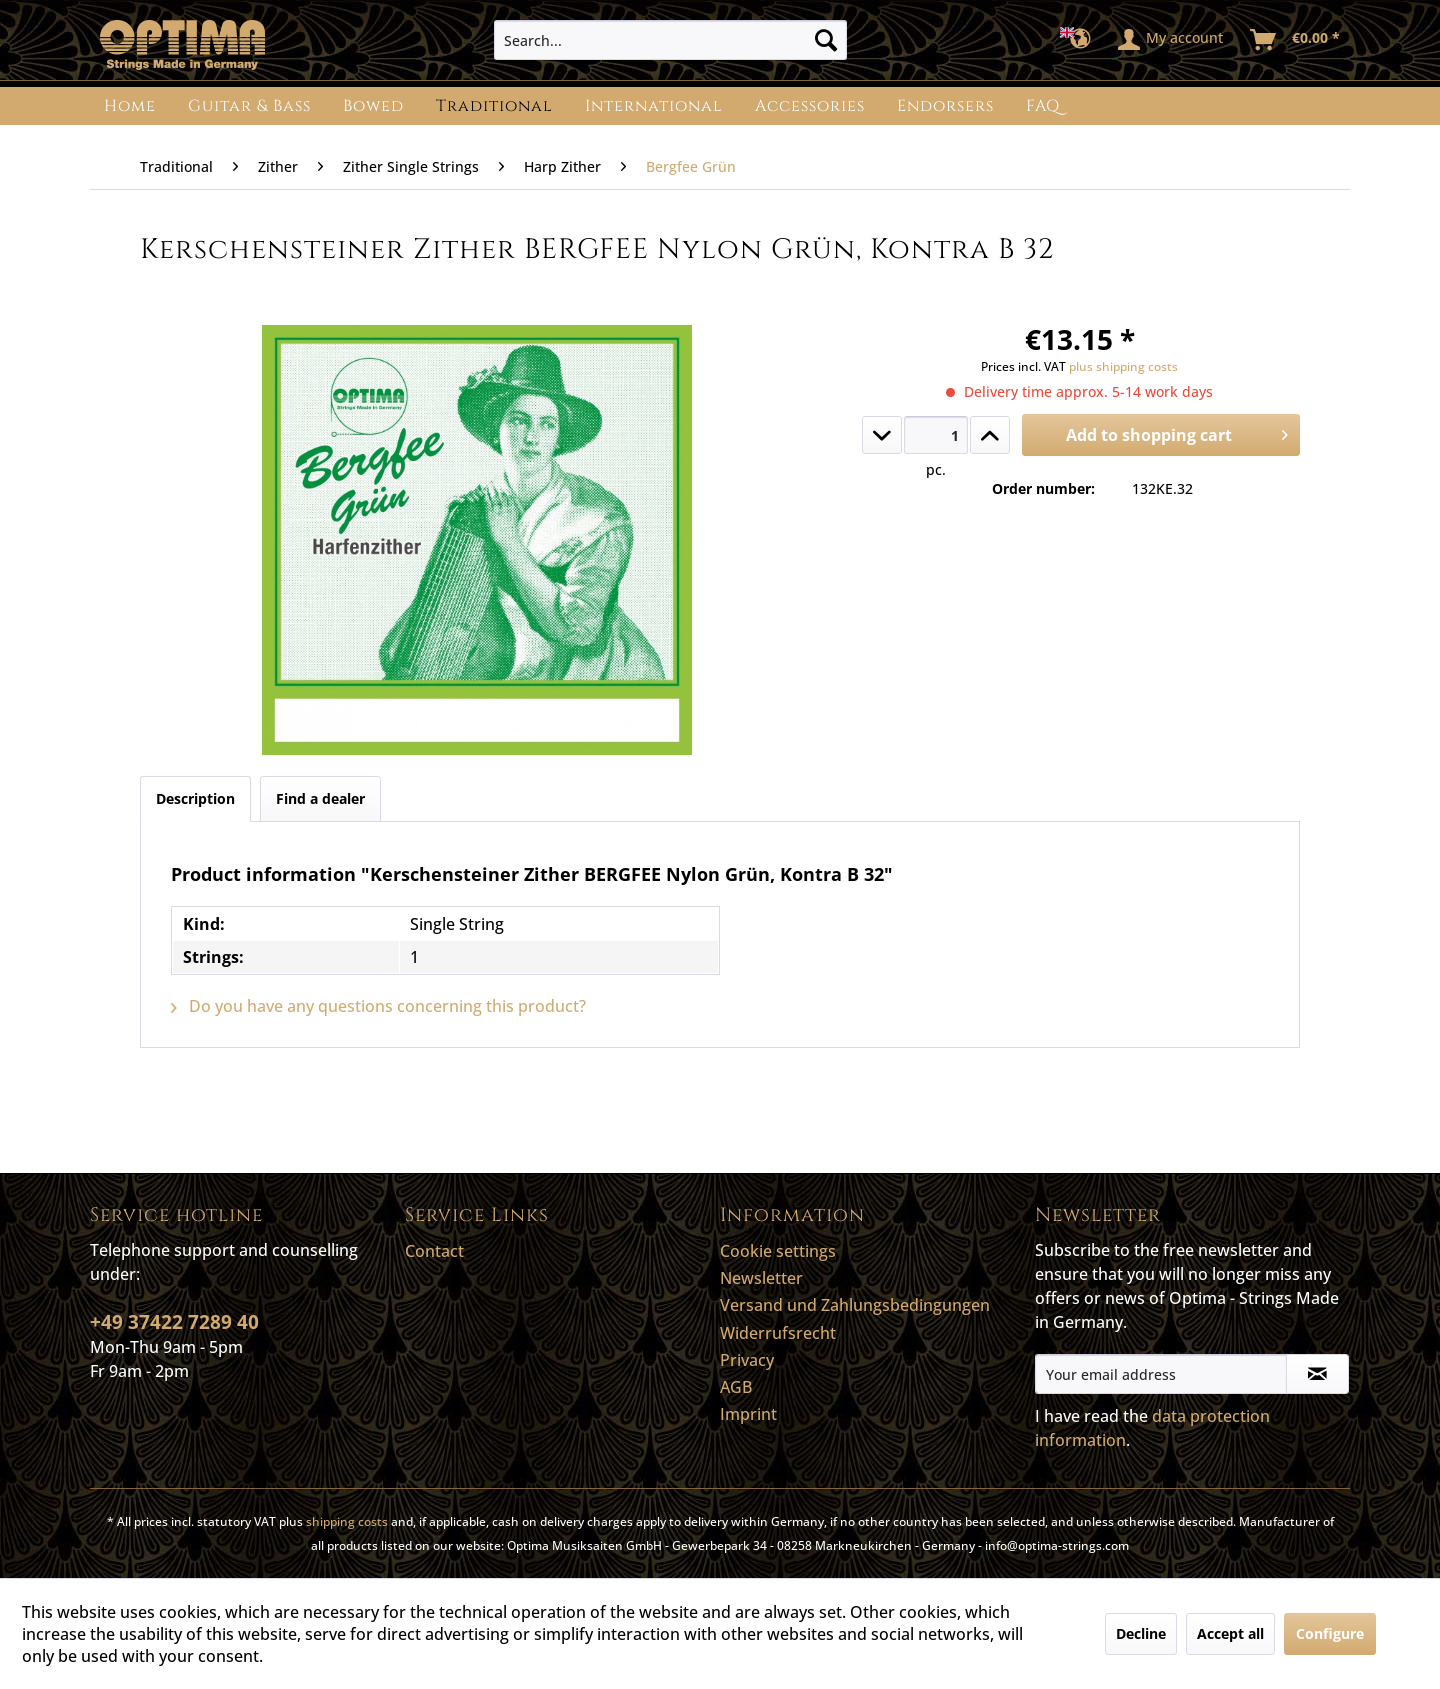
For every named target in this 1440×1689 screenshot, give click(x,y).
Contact (434, 1251)
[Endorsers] (945, 106)
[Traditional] (494, 106)
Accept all (1230, 1633)
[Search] (826, 40)
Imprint (748, 1414)
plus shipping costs (1123, 366)
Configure (1330, 1633)
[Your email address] (1161, 1374)
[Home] (130, 106)
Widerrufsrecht (778, 1333)
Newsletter (761, 1278)
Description (195, 798)
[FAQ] (1043, 106)
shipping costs (347, 1521)
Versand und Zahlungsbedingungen (855, 1305)
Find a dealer (320, 798)
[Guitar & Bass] (249, 106)
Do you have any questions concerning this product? (378, 1006)
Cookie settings (778, 1251)
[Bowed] (373, 106)
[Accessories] (810, 106)
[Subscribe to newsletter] (1317, 1374)
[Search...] (670, 40)
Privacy (747, 1360)
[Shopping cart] (1296, 40)
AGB (736, 1387)
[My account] (1171, 40)
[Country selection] (1081, 40)
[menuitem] (670, 40)
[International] (654, 106)
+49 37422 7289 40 (174, 1322)
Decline (1141, 1633)
